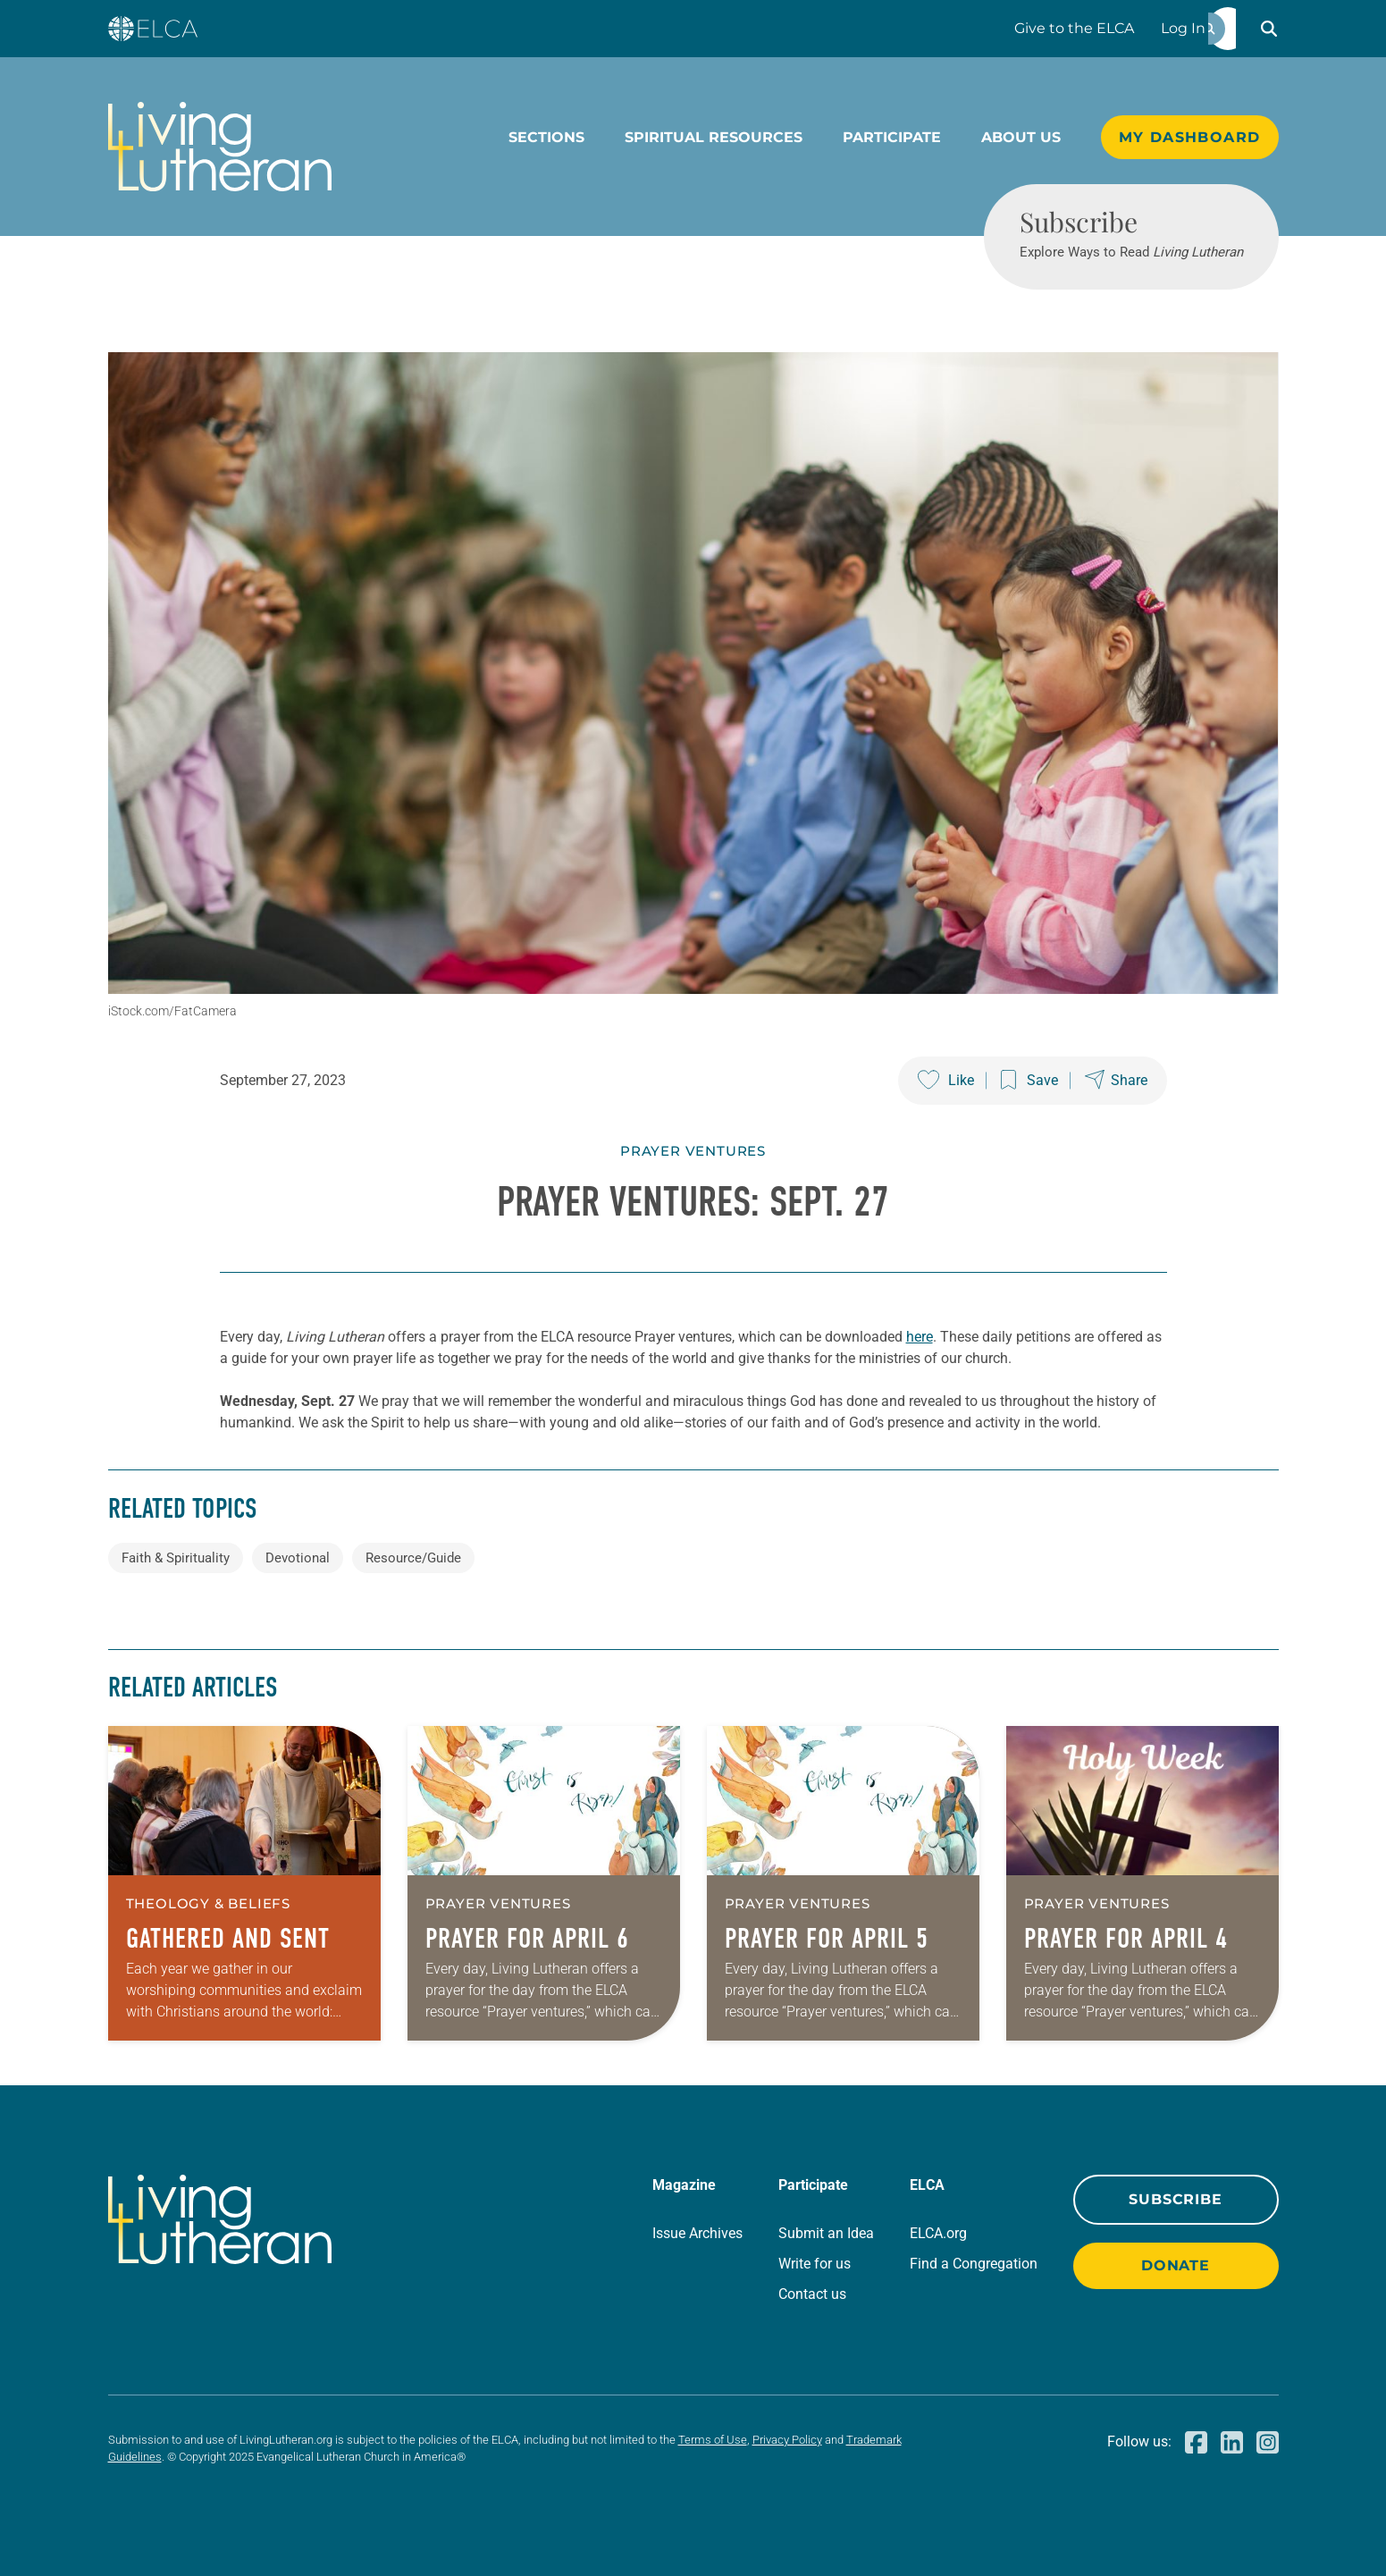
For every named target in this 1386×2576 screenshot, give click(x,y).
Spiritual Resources (713, 137)
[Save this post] (1029, 1080)
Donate (1175, 2265)
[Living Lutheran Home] (220, 146)
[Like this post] (946, 1080)
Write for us (814, 2263)
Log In (1183, 28)
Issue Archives (697, 2233)
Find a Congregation (973, 2263)
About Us (1021, 137)
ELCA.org (938, 2233)
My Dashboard (1190, 137)
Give (1074, 28)
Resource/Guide (413, 1558)
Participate (892, 137)
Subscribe (1175, 2199)
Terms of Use (712, 2439)
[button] (1269, 29)
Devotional (297, 1558)
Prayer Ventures (693, 1150)
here (919, 1336)
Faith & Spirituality (176, 1558)
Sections (546, 137)
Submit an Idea (826, 2233)
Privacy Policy (787, 2439)
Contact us (812, 2294)
